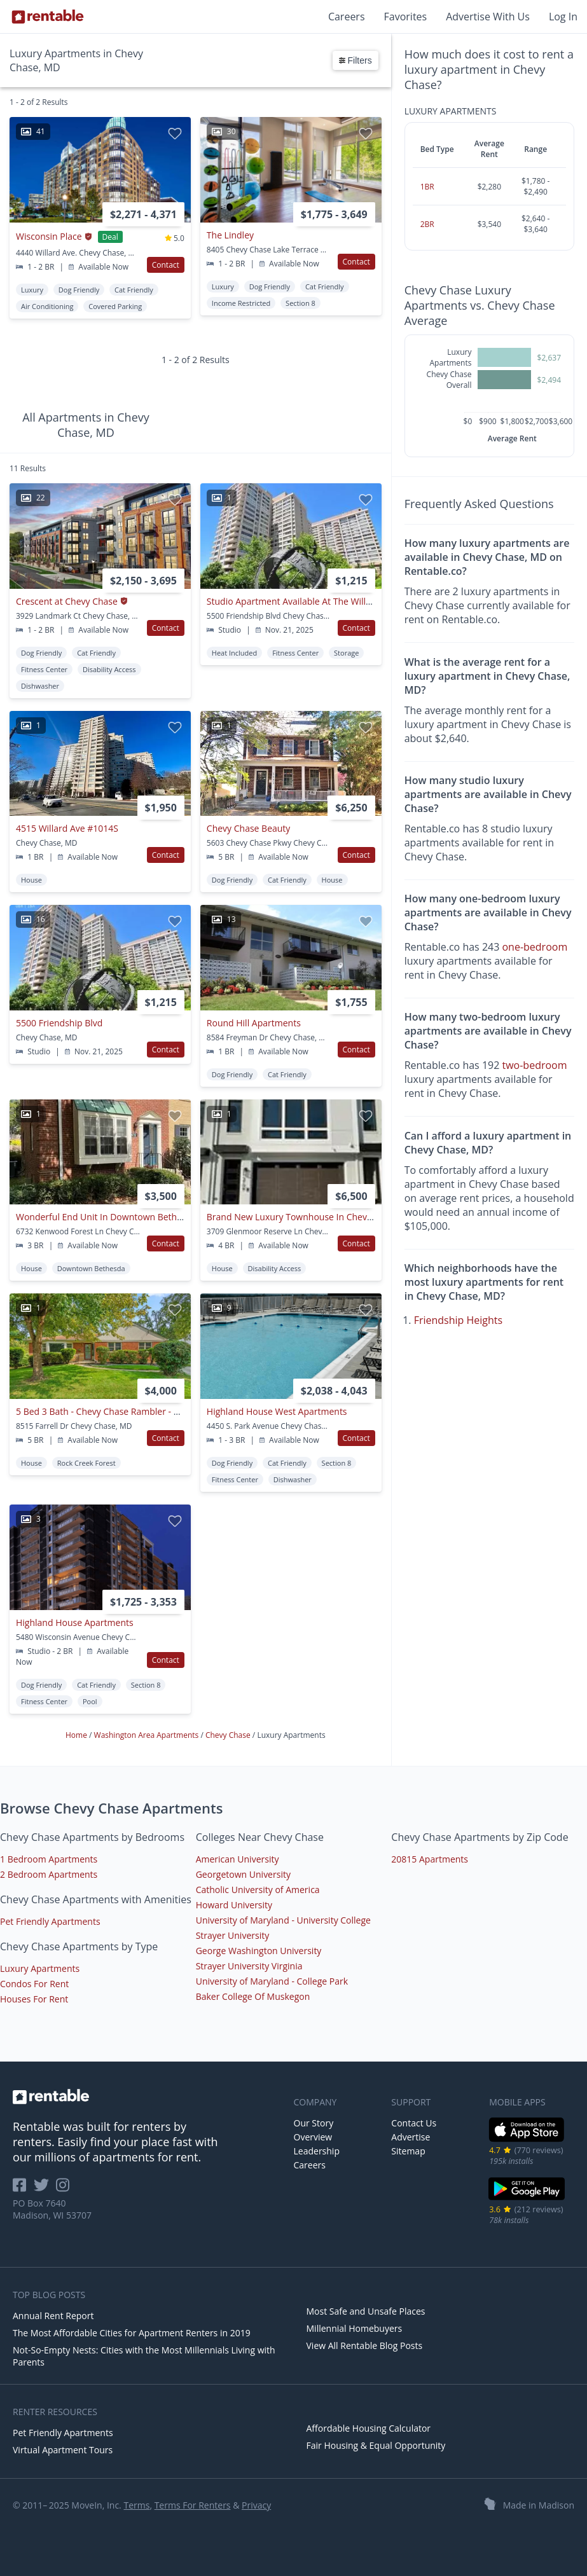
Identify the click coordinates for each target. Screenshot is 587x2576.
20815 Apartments (429, 1859)
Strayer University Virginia (249, 1966)
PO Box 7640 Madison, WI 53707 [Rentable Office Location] (52, 2209)
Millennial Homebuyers (355, 2328)
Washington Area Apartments (147, 1735)
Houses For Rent (34, 1999)
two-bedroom (534, 1065)
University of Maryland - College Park (272, 1981)
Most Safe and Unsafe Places (366, 2311)
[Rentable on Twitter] (45, 2189)
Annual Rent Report (53, 2316)
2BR (427, 224)
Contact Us (413, 2123)
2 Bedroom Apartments (48, 1874)
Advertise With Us (488, 17)
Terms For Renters (193, 2505)
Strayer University (233, 1935)
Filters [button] (355, 60)
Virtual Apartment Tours (63, 2450)
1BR (427, 186)
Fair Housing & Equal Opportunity (376, 2445)
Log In (563, 17)
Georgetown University (243, 1874)
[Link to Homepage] (47, 17)
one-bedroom (534, 947)
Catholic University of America (258, 1890)
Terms (136, 2505)
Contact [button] (165, 264)
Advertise (410, 2137)
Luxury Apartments (39, 1968)
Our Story (314, 2123)
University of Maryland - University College (283, 1920)
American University (237, 1859)
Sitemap (408, 2151)
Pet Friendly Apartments (50, 1921)
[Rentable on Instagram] (65, 2189)
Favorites (405, 17)
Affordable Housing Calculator (369, 2428)
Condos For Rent (34, 1984)
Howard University (234, 1905)
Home (77, 1735)
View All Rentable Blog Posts (365, 2345)
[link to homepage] (147, 2096)
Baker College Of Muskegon (253, 1996)
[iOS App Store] (527, 2139)
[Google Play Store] (527, 2198)
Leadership (317, 2151)
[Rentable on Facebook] (23, 2189)
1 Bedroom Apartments (48, 1859)
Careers (346, 17)
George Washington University (259, 1951)
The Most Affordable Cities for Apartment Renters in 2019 (132, 2333)
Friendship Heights (458, 1320)
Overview (313, 2137)
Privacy (256, 2505)
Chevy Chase (228, 1735)
